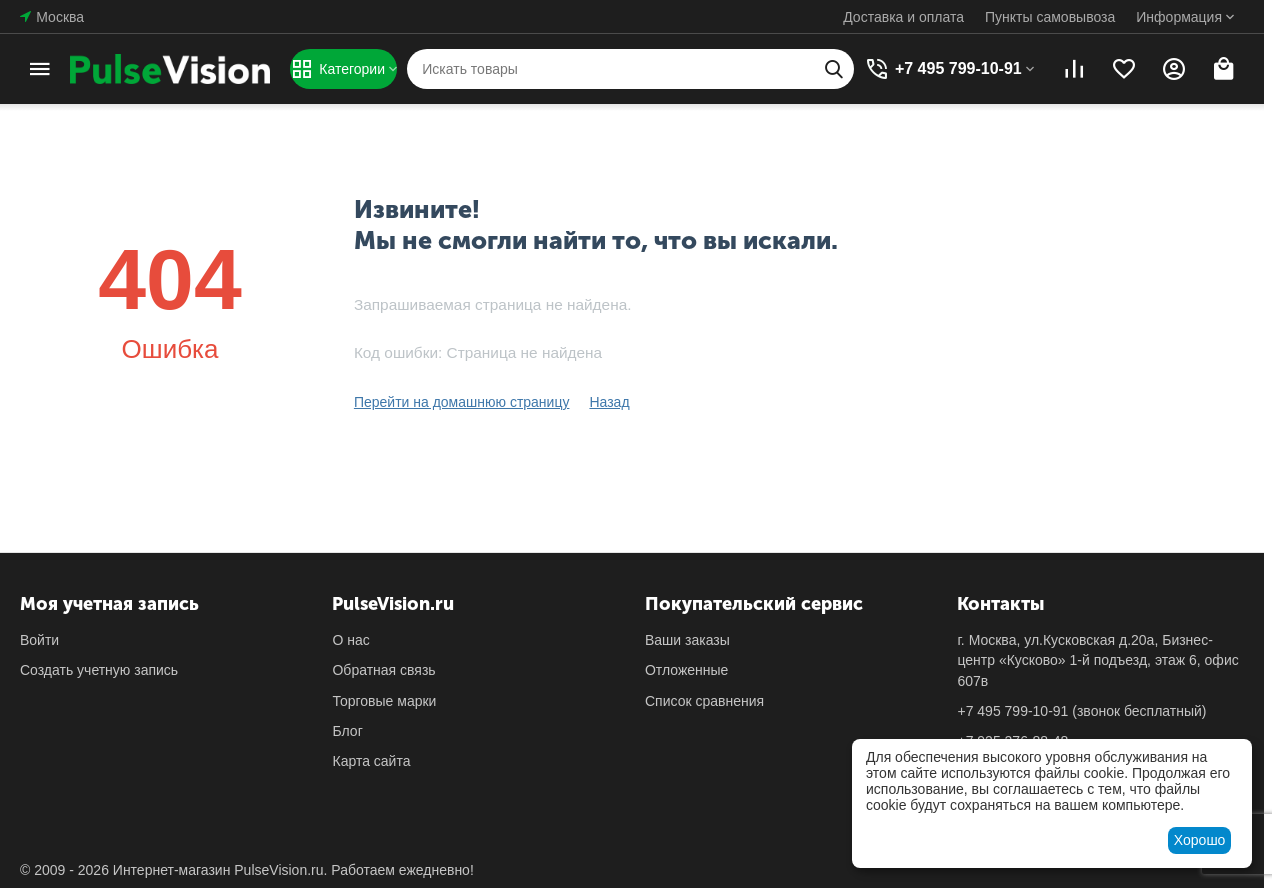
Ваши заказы (687, 640)
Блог (347, 731)
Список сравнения (704, 701)
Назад (609, 402)
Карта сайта (371, 761)
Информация (1179, 17)
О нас (350, 640)
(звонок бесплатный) (1081, 711)
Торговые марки (384, 701)
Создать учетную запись (99, 670)
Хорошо (1200, 840)
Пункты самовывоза (1050, 17)
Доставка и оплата (903, 17)
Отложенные (686, 670)
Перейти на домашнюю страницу (462, 402)
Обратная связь (383, 670)
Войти (39, 640)
